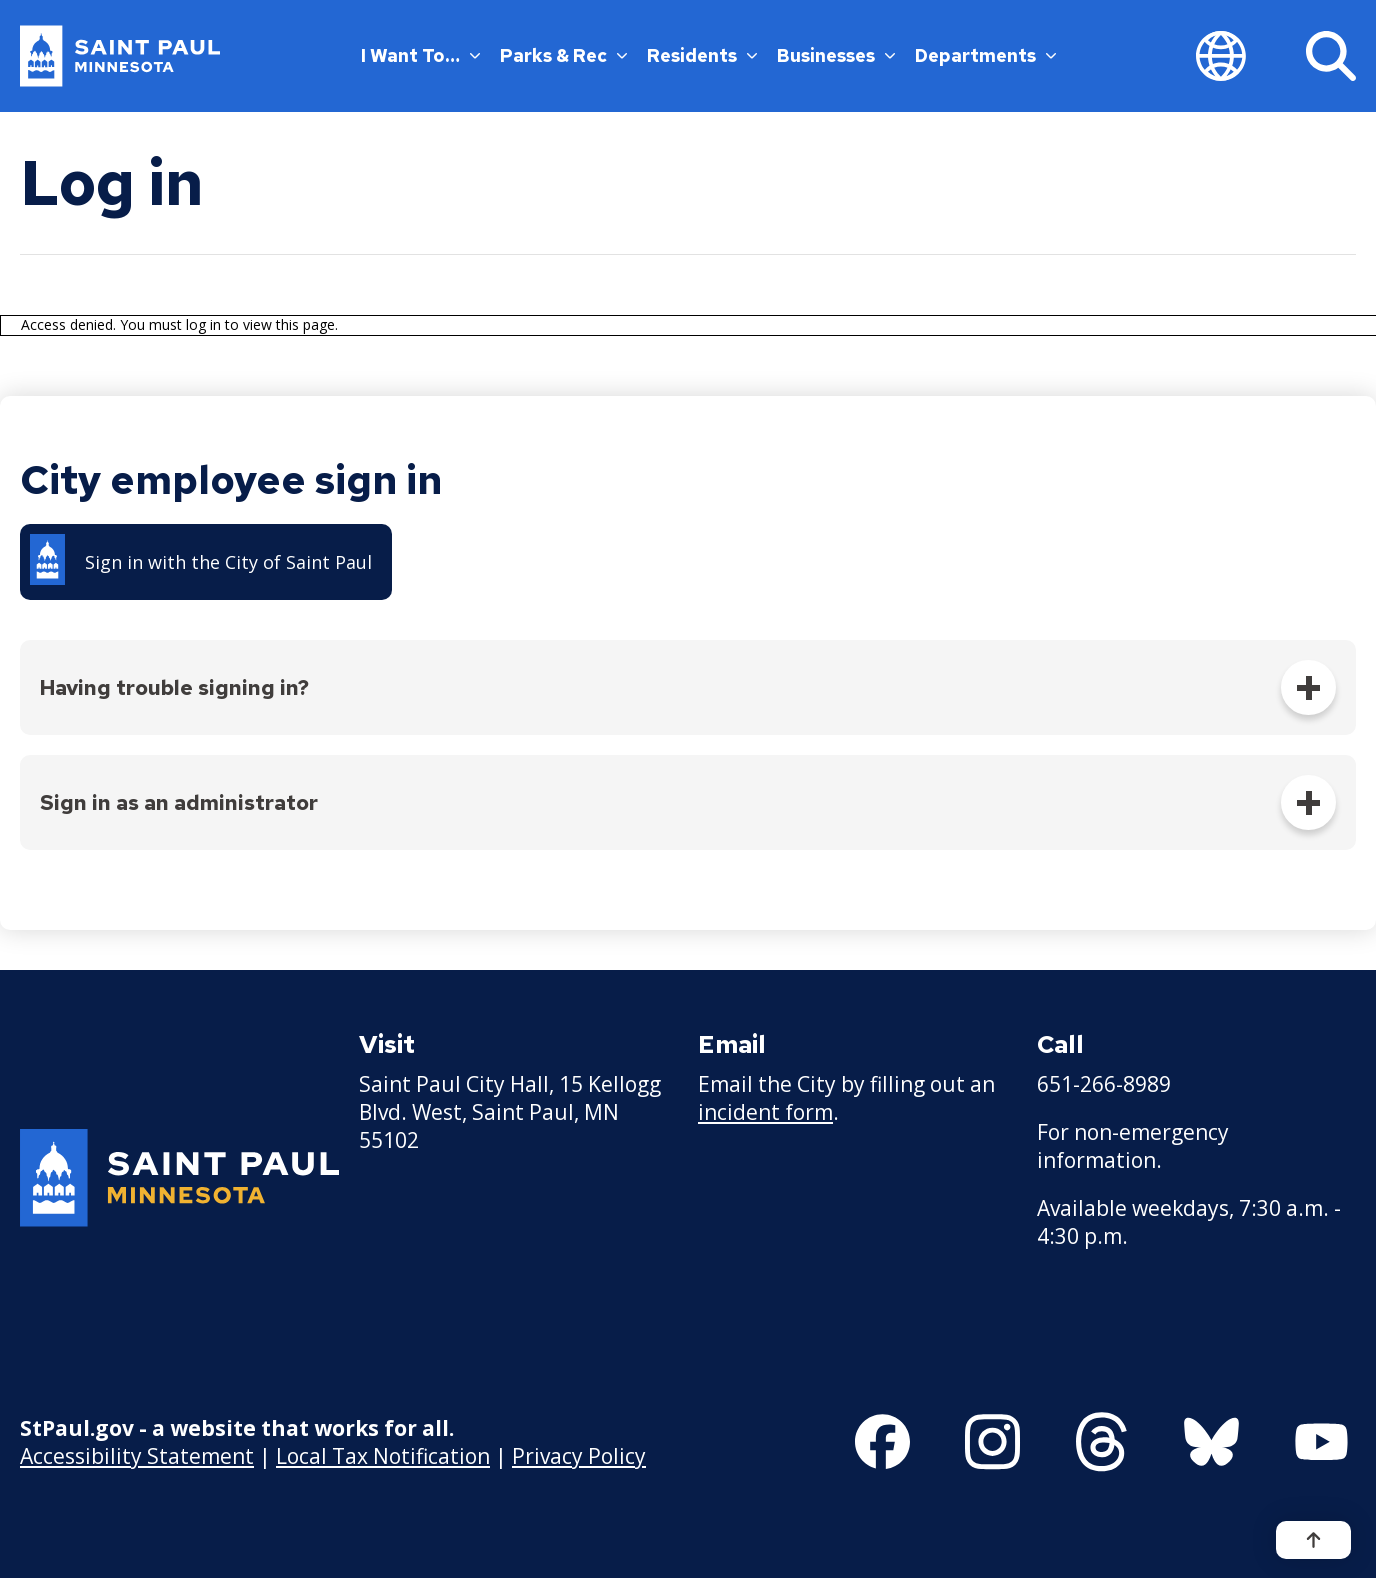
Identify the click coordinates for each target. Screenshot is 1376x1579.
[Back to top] (1313, 1540)
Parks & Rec (563, 55)
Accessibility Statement (137, 1456)
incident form (765, 1112)
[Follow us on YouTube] (1321, 1442)
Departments (985, 55)
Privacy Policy (579, 1456)
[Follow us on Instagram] (992, 1442)
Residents (702, 55)
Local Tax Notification (383, 1456)
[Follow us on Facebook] (882, 1442)
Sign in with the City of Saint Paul (228, 562)
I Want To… (420, 55)
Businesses (836, 55)
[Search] (1331, 56)
